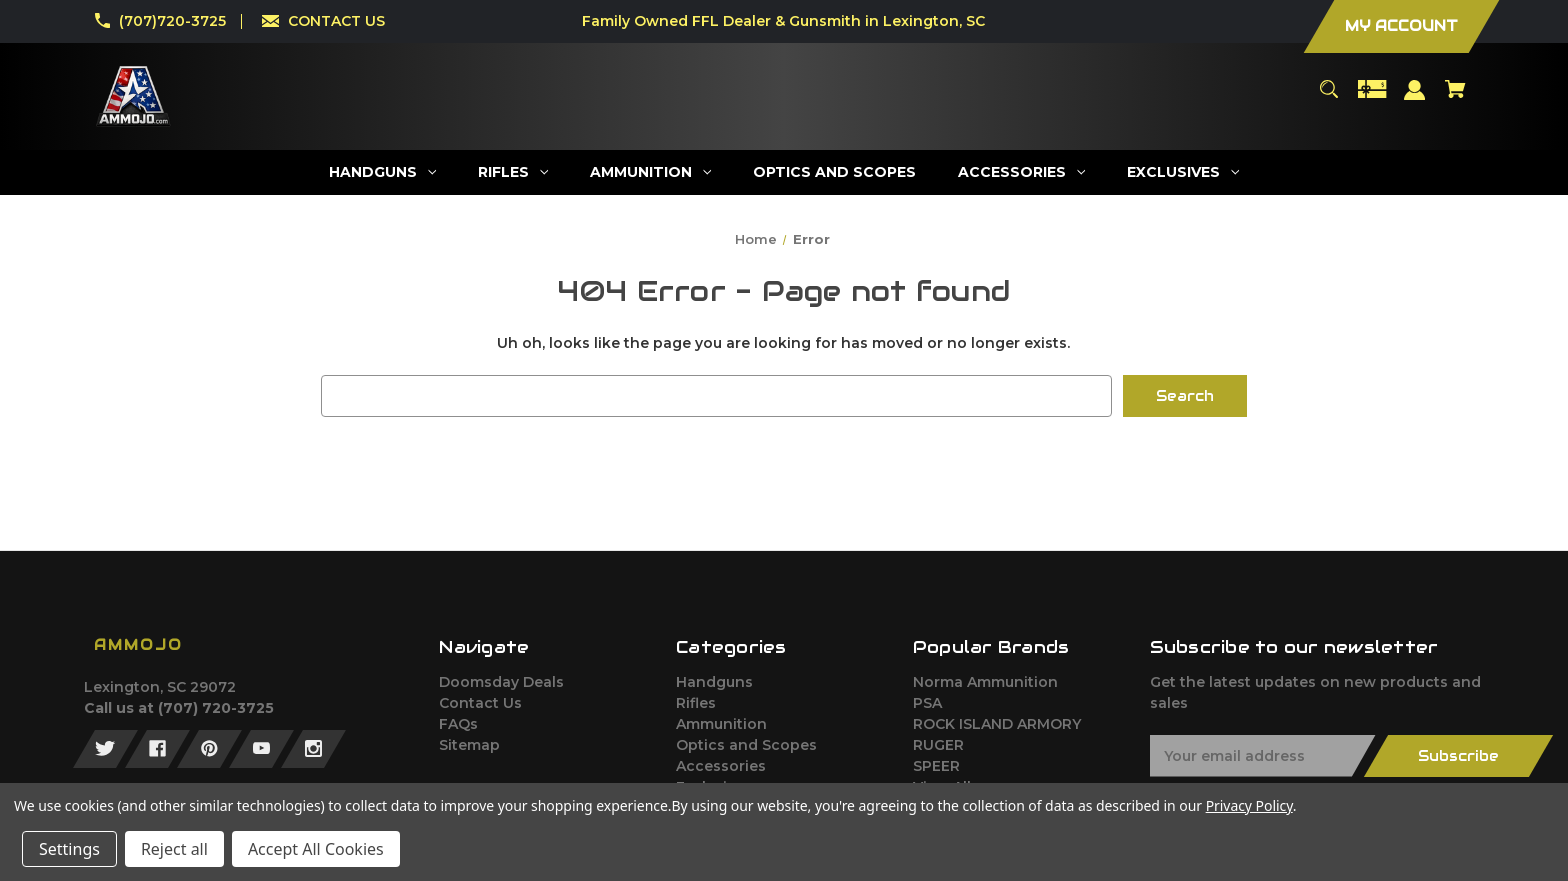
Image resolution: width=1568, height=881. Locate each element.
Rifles (696, 703)
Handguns (714, 682)
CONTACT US (336, 21)
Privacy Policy (1249, 805)
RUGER (938, 745)
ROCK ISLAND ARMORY (997, 724)
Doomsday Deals (501, 682)
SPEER (936, 766)
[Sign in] (1415, 99)
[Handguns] (383, 172)
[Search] (1328, 98)
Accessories (721, 766)
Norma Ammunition (985, 682)
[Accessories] (1022, 172)
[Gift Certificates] (1372, 98)
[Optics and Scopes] (835, 172)
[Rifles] (513, 172)
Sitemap (469, 745)
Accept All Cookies (316, 849)
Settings (69, 849)
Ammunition (721, 724)
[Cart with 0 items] (1456, 98)
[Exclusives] (1183, 172)
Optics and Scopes (746, 745)
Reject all (174, 849)
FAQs (458, 724)
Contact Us (480, 703)
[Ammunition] (651, 172)
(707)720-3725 (172, 21)
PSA (927, 703)
